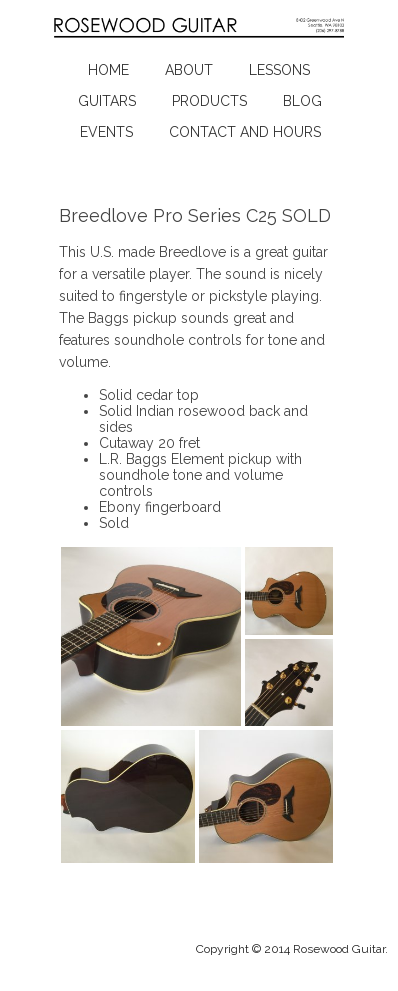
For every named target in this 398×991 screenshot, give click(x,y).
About (189, 70)
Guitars (107, 101)
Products (209, 101)
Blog (302, 101)
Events (106, 132)
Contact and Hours (245, 132)
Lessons (279, 70)
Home (108, 70)
